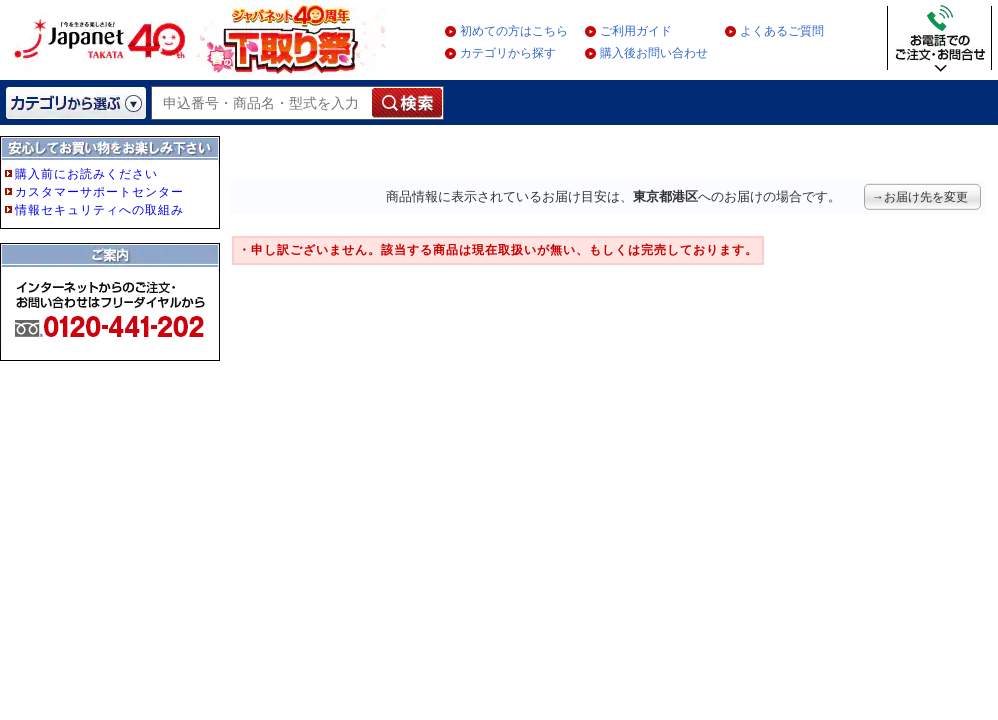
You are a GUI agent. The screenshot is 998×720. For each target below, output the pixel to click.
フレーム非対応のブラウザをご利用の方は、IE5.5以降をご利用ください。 (112, 282)
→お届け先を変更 (920, 197)
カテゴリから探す (508, 53)
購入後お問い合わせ (654, 53)
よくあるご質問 (782, 31)
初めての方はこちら (514, 31)
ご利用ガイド (636, 31)
